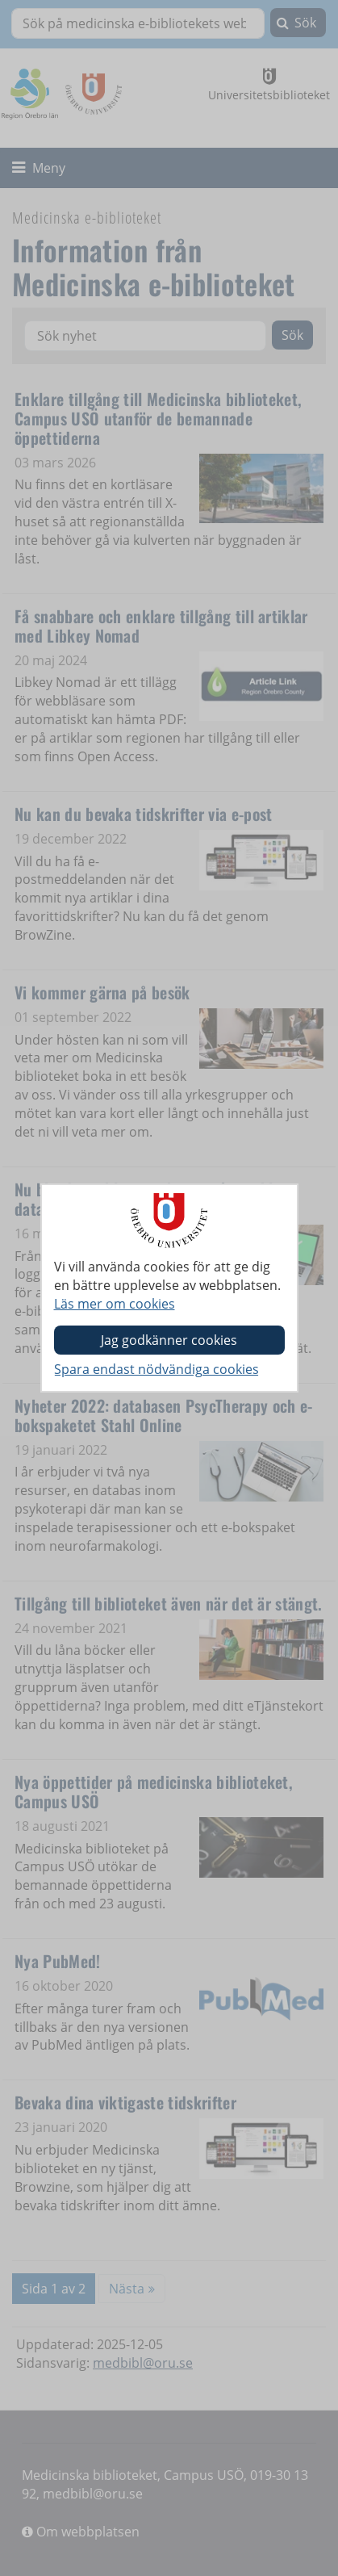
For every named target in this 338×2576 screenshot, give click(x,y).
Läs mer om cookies (114, 1304)
